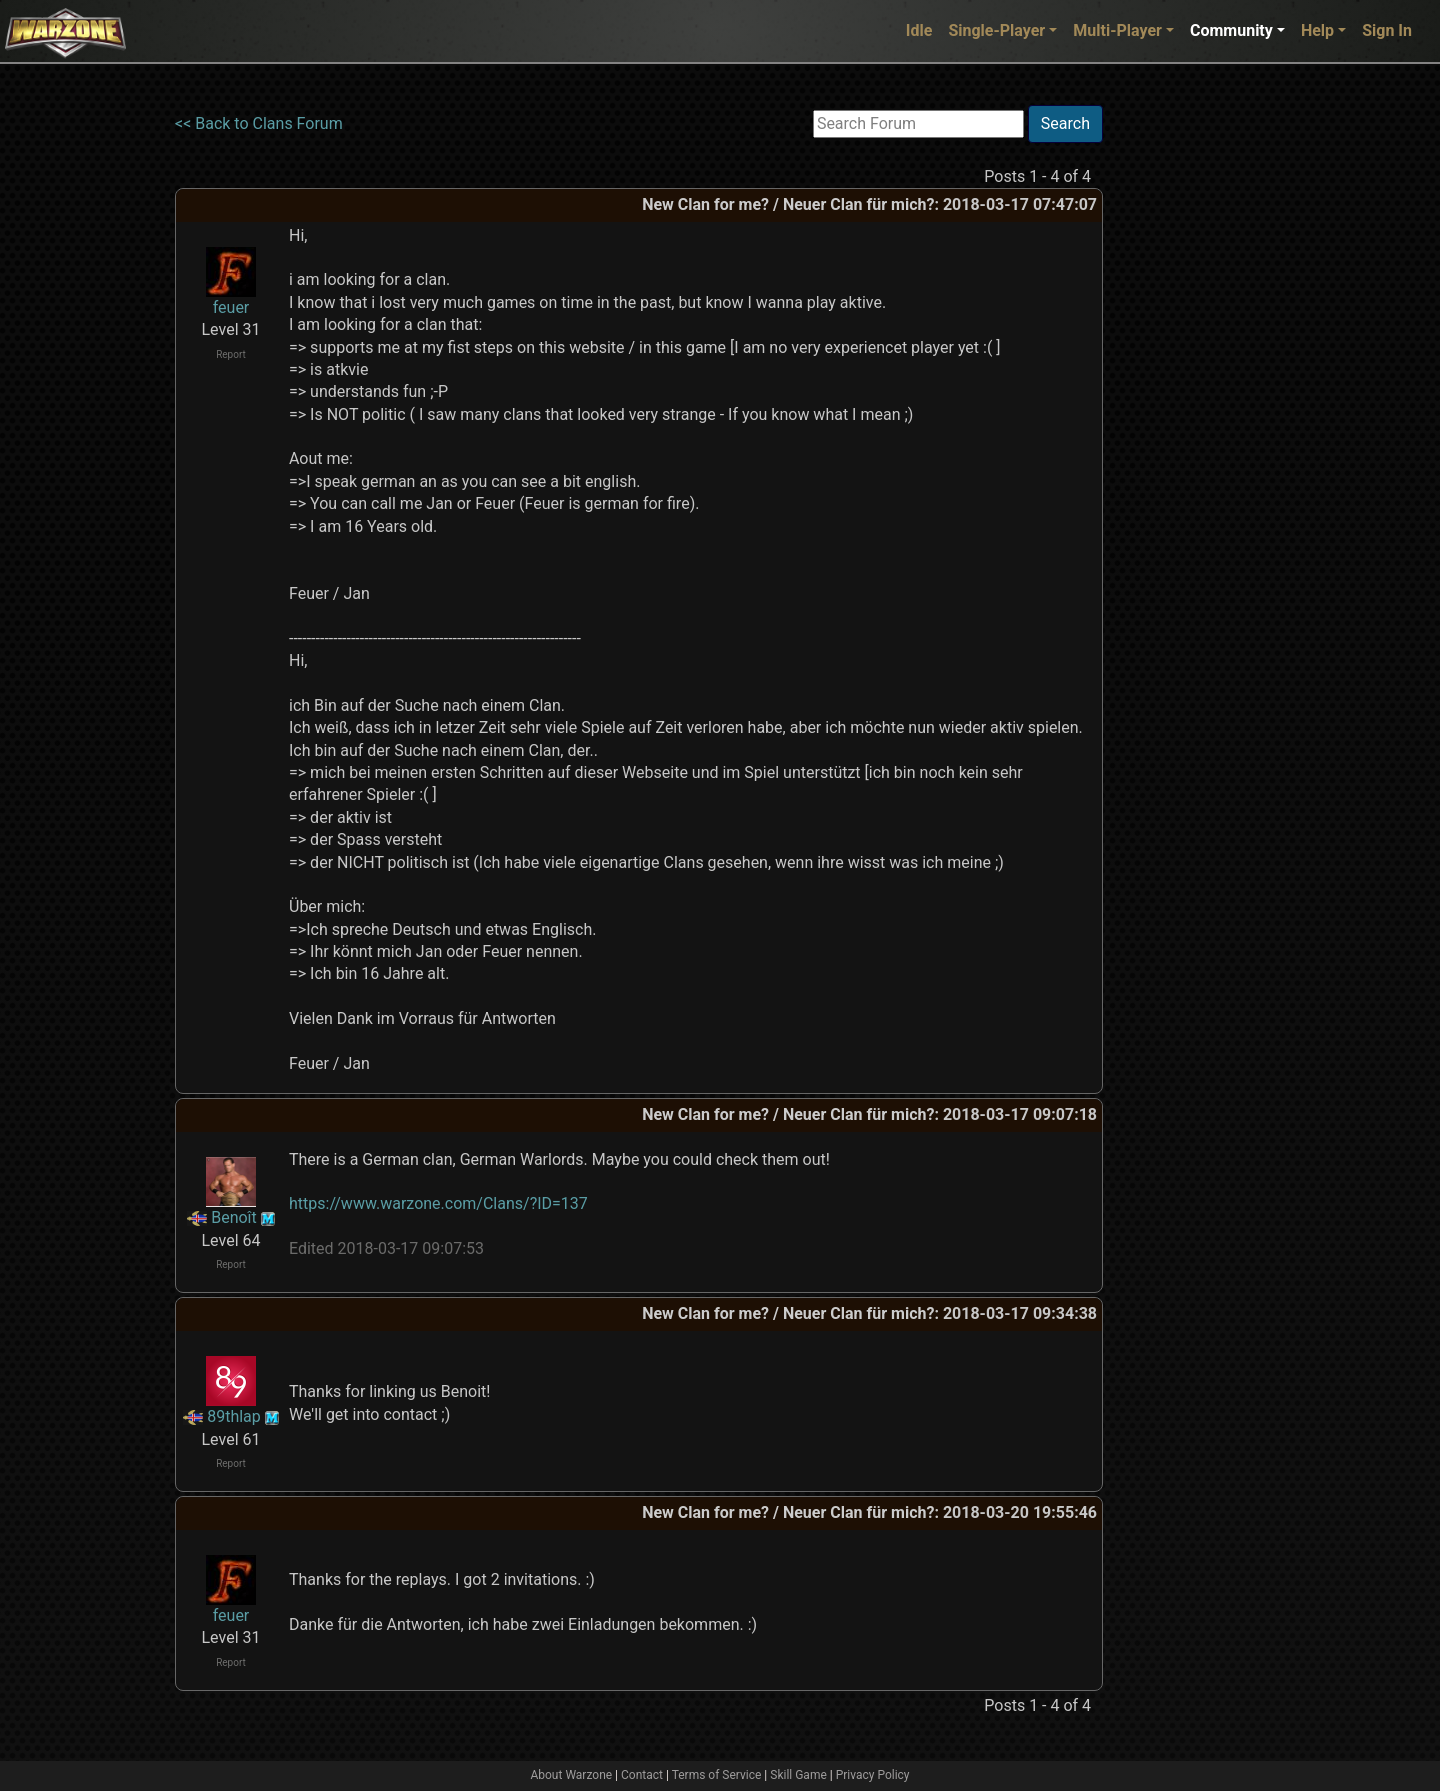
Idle (919, 30)
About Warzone (571, 1775)
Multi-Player (1117, 30)
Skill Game (798, 1775)
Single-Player (996, 30)
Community (1231, 30)
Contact (642, 1775)
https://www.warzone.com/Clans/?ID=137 (438, 1203)
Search (1065, 123)
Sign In (1387, 30)
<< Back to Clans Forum (259, 123)
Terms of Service (717, 1775)
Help (1317, 30)
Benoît (234, 1217)
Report (231, 354)
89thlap (234, 1416)
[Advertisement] (1185, 405)
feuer (231, 307)
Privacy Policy (873, 1775)
